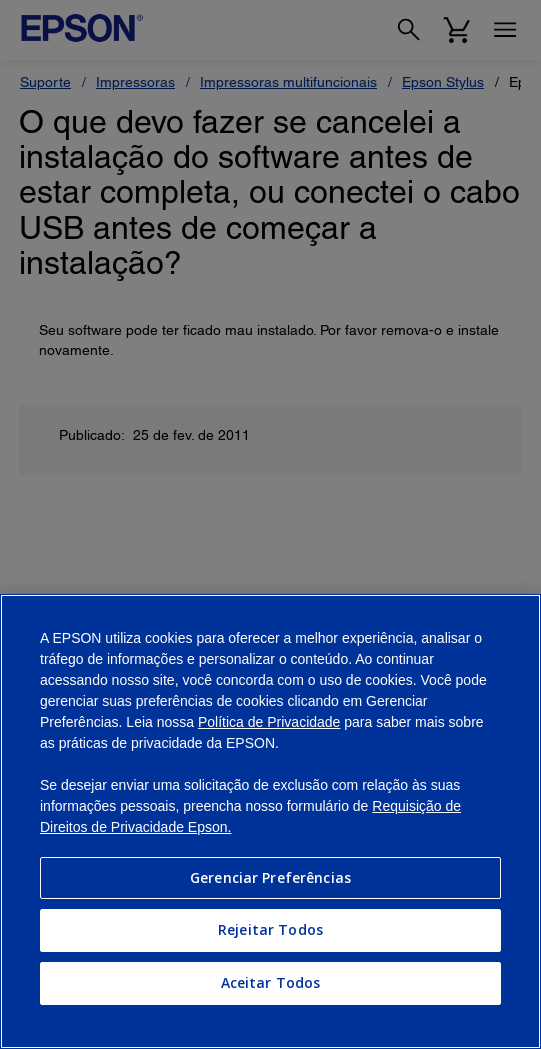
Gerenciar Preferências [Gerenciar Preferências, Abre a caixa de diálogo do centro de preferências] (270, 877)
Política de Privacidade (269, 722)
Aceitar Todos (271, 982)
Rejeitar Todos (270, 929)
